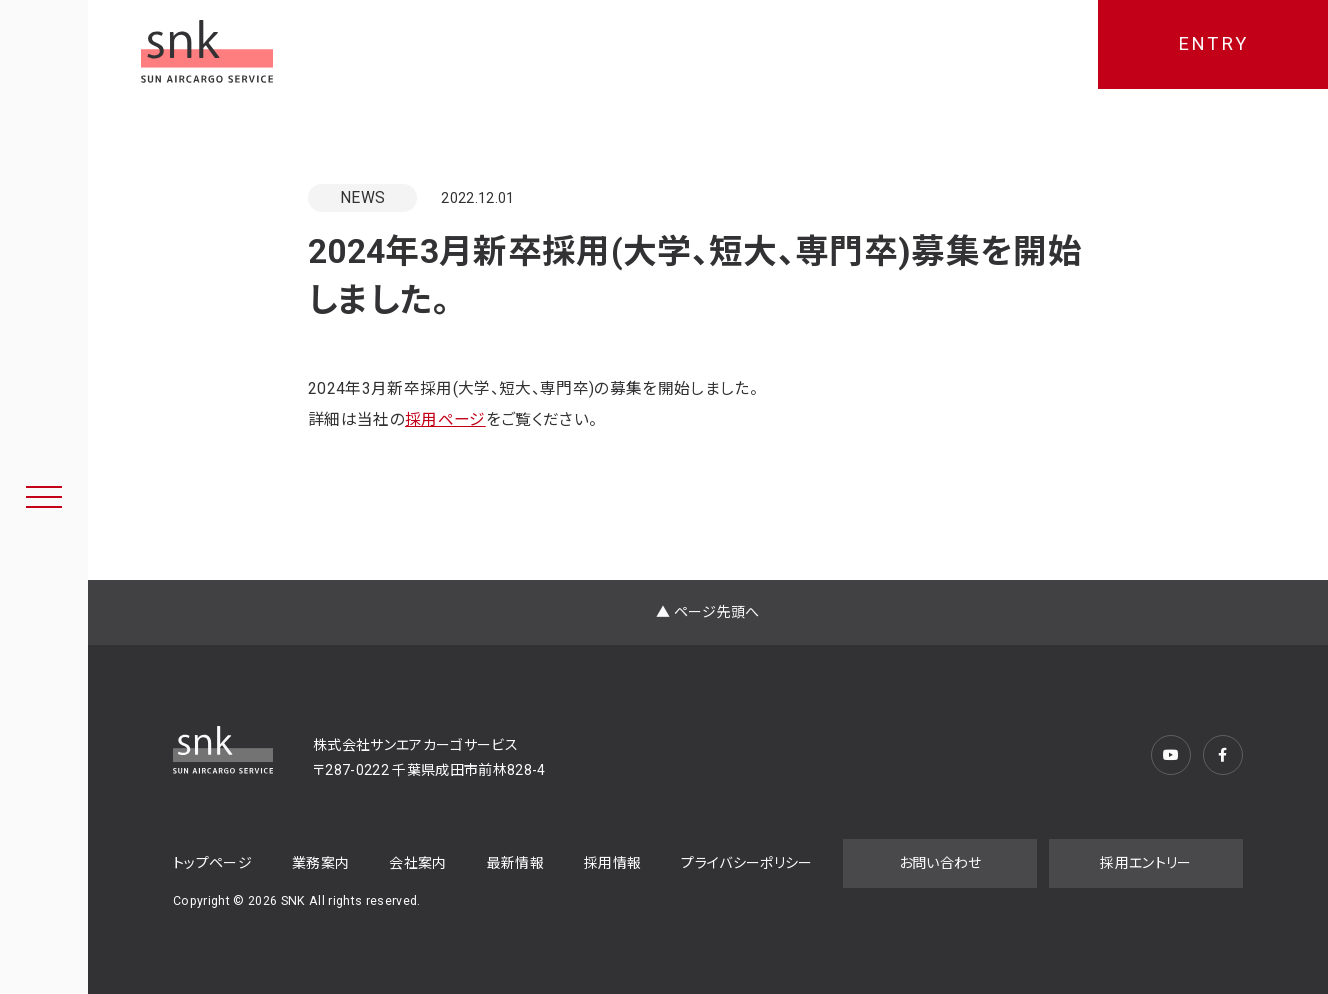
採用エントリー (1145, 863)
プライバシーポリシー (746, 863)
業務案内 (320, 863)
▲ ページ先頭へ (708, 612)
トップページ (212, 863)
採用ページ (445, 419)
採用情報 (612, 863)
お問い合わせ (940, 863)
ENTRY (1213, 44)
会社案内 (417, 863)
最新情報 (515, 863)
